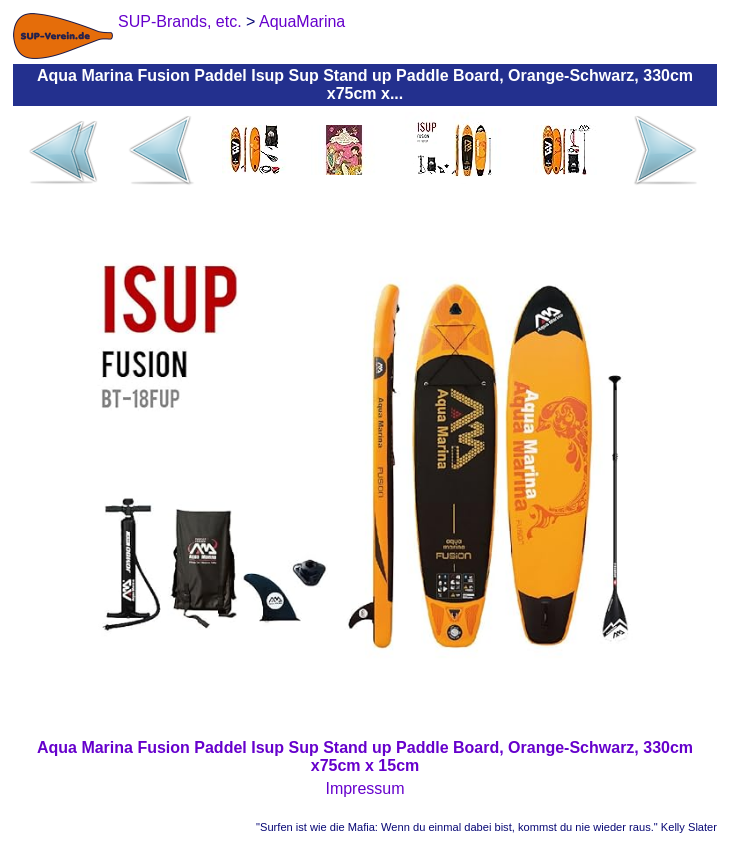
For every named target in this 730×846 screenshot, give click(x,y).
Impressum (364, 788)
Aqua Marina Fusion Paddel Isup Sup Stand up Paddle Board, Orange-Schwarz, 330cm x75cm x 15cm (365, 756)
